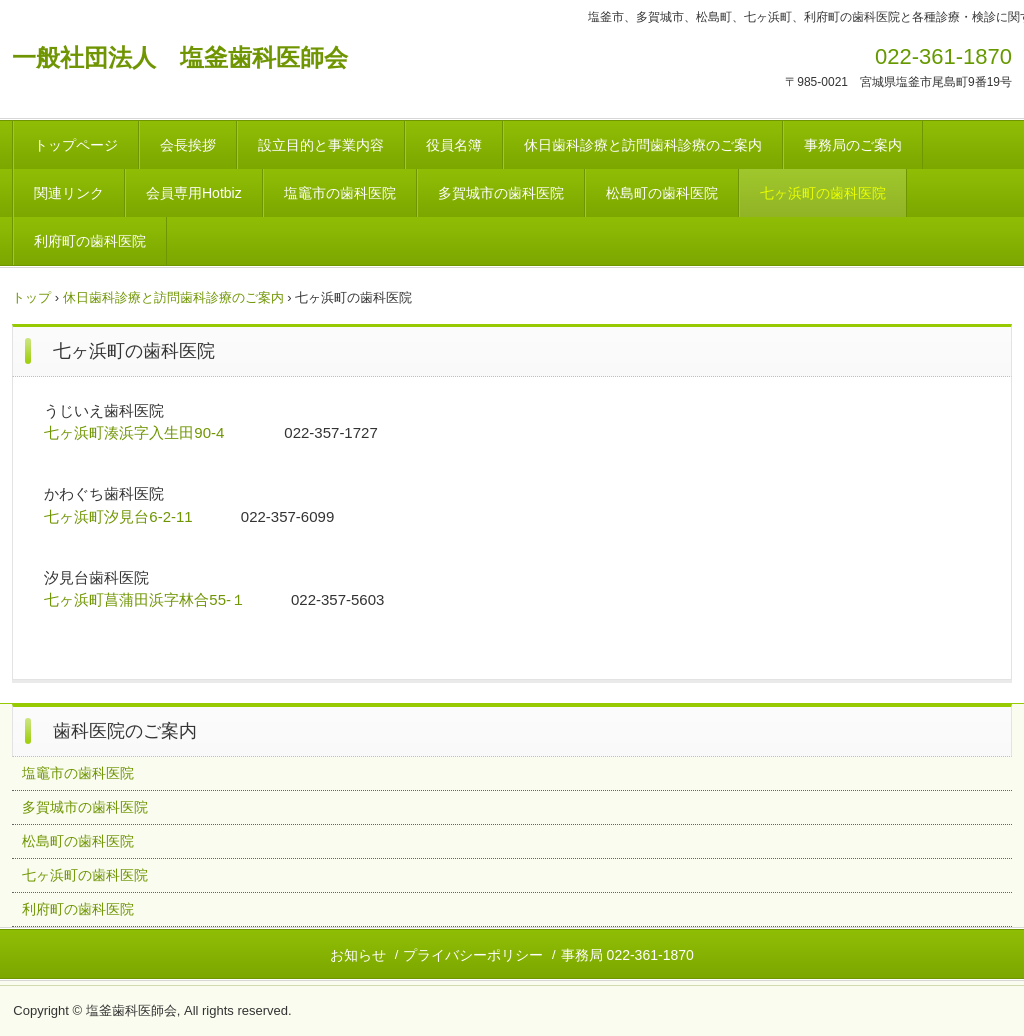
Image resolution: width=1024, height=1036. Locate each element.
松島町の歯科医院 (662, 193)
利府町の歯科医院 (90, 241)
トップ (31, 297)
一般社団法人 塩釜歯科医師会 (180, 57)
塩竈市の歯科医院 (340, 193)
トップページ (76, 145)
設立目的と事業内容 (321, 145)
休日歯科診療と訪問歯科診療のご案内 (643, 145)
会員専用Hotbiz (194, 193)
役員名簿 (454, 145)
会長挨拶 (188, 145)
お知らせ (358, 955)
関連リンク (69, 193)
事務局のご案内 (853, 145)
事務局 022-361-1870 (627, 955)
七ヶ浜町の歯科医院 (823, 193)
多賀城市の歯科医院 (501, 193)
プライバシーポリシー (473, 955)
